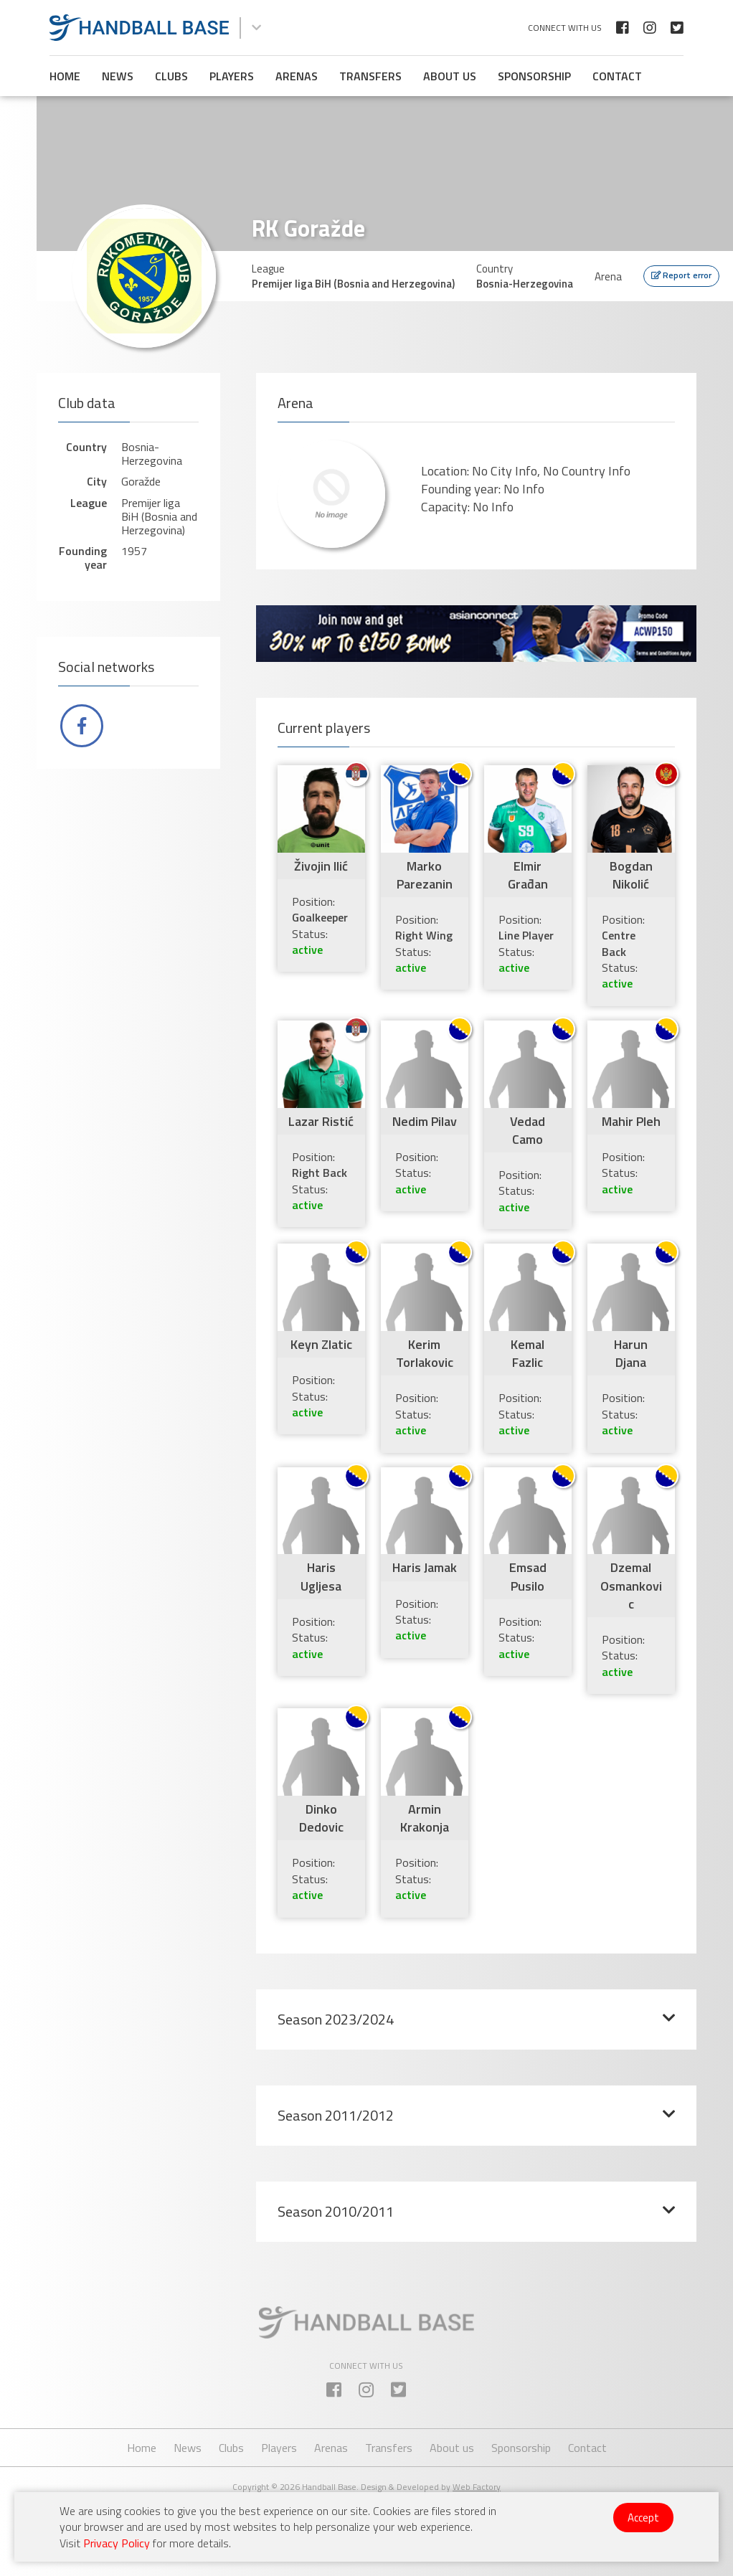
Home (64, 76)
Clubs (171, 76)
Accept (643, 2517)
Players (231, 76)
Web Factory (477, 2487)
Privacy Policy (116, 2543)
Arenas (296, 76)
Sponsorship (534, 76)
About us (449, 76)
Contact (617, 76)
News (117, 76)
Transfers (370, 76)
